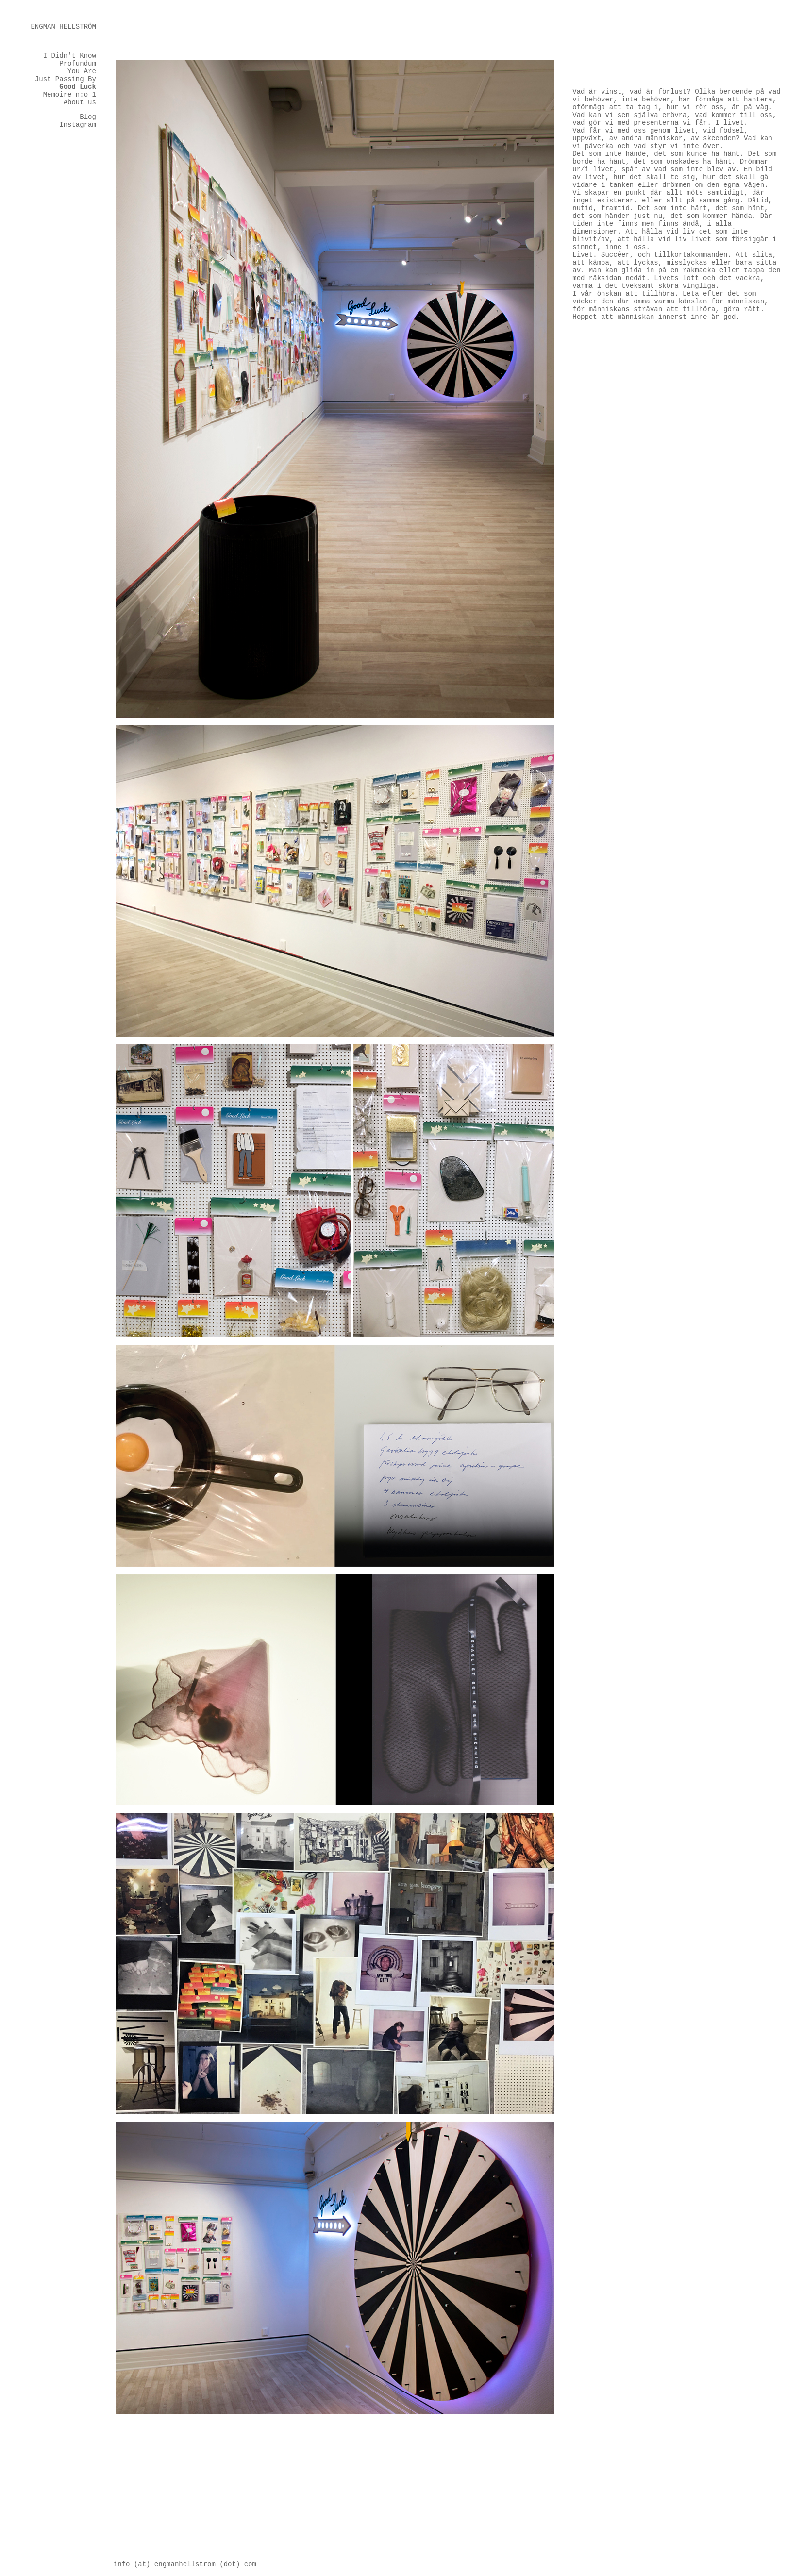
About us (80, 102)
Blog (88, 117)
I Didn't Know (69, 56)
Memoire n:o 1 (69, 95)
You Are (81, 71)
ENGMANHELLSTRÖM (63, 27)
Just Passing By (65, 79)
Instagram (77, 125)
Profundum (77, 63)
